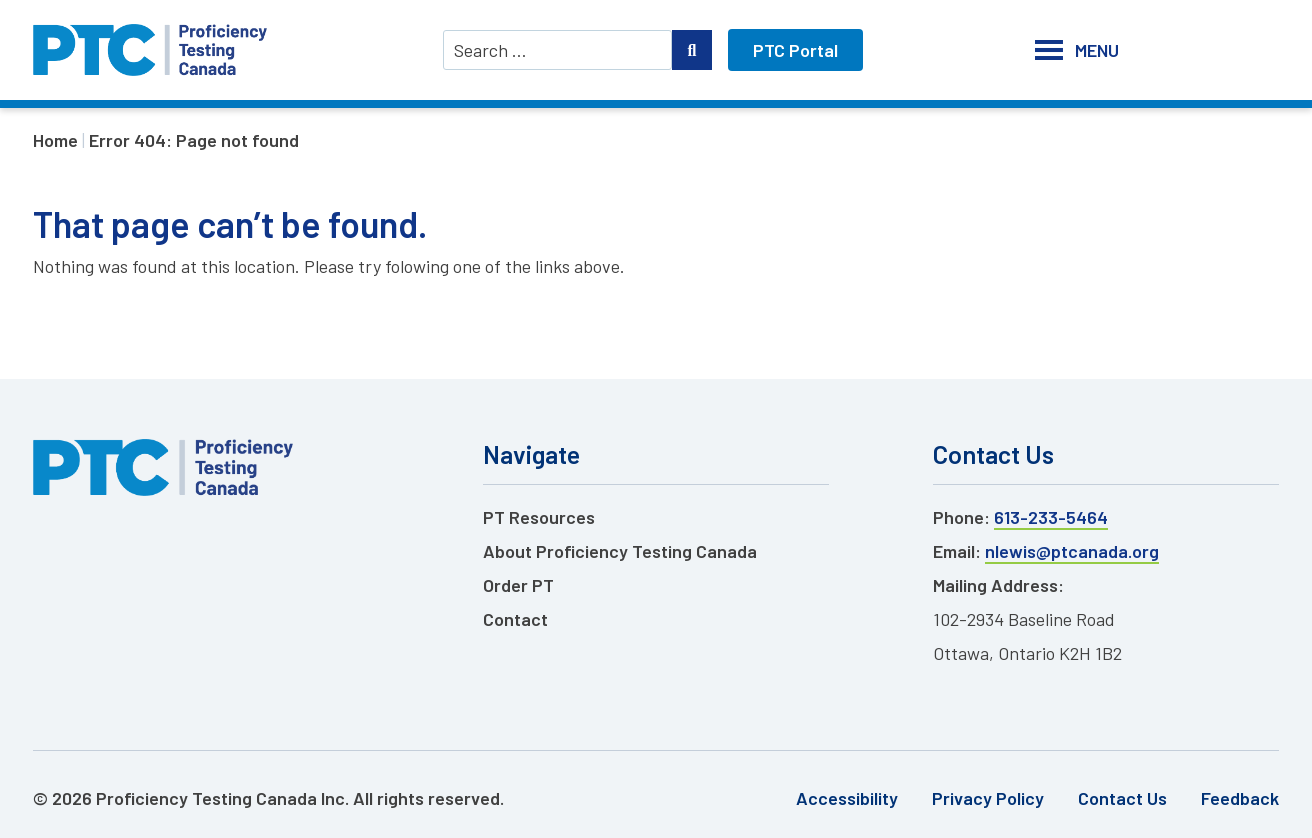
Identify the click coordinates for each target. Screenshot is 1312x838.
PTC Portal (795, 50)
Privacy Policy (988, 798)
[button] (1097, 50)
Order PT (518, 585)
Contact (515, 619)
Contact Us (1122, 798)
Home (55, 140)
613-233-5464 (1051, 517)
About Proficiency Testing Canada (620, 551)
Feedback (1240, 798)
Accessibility (847, 798)
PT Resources (539, 517)
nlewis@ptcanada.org (1072, 551)
